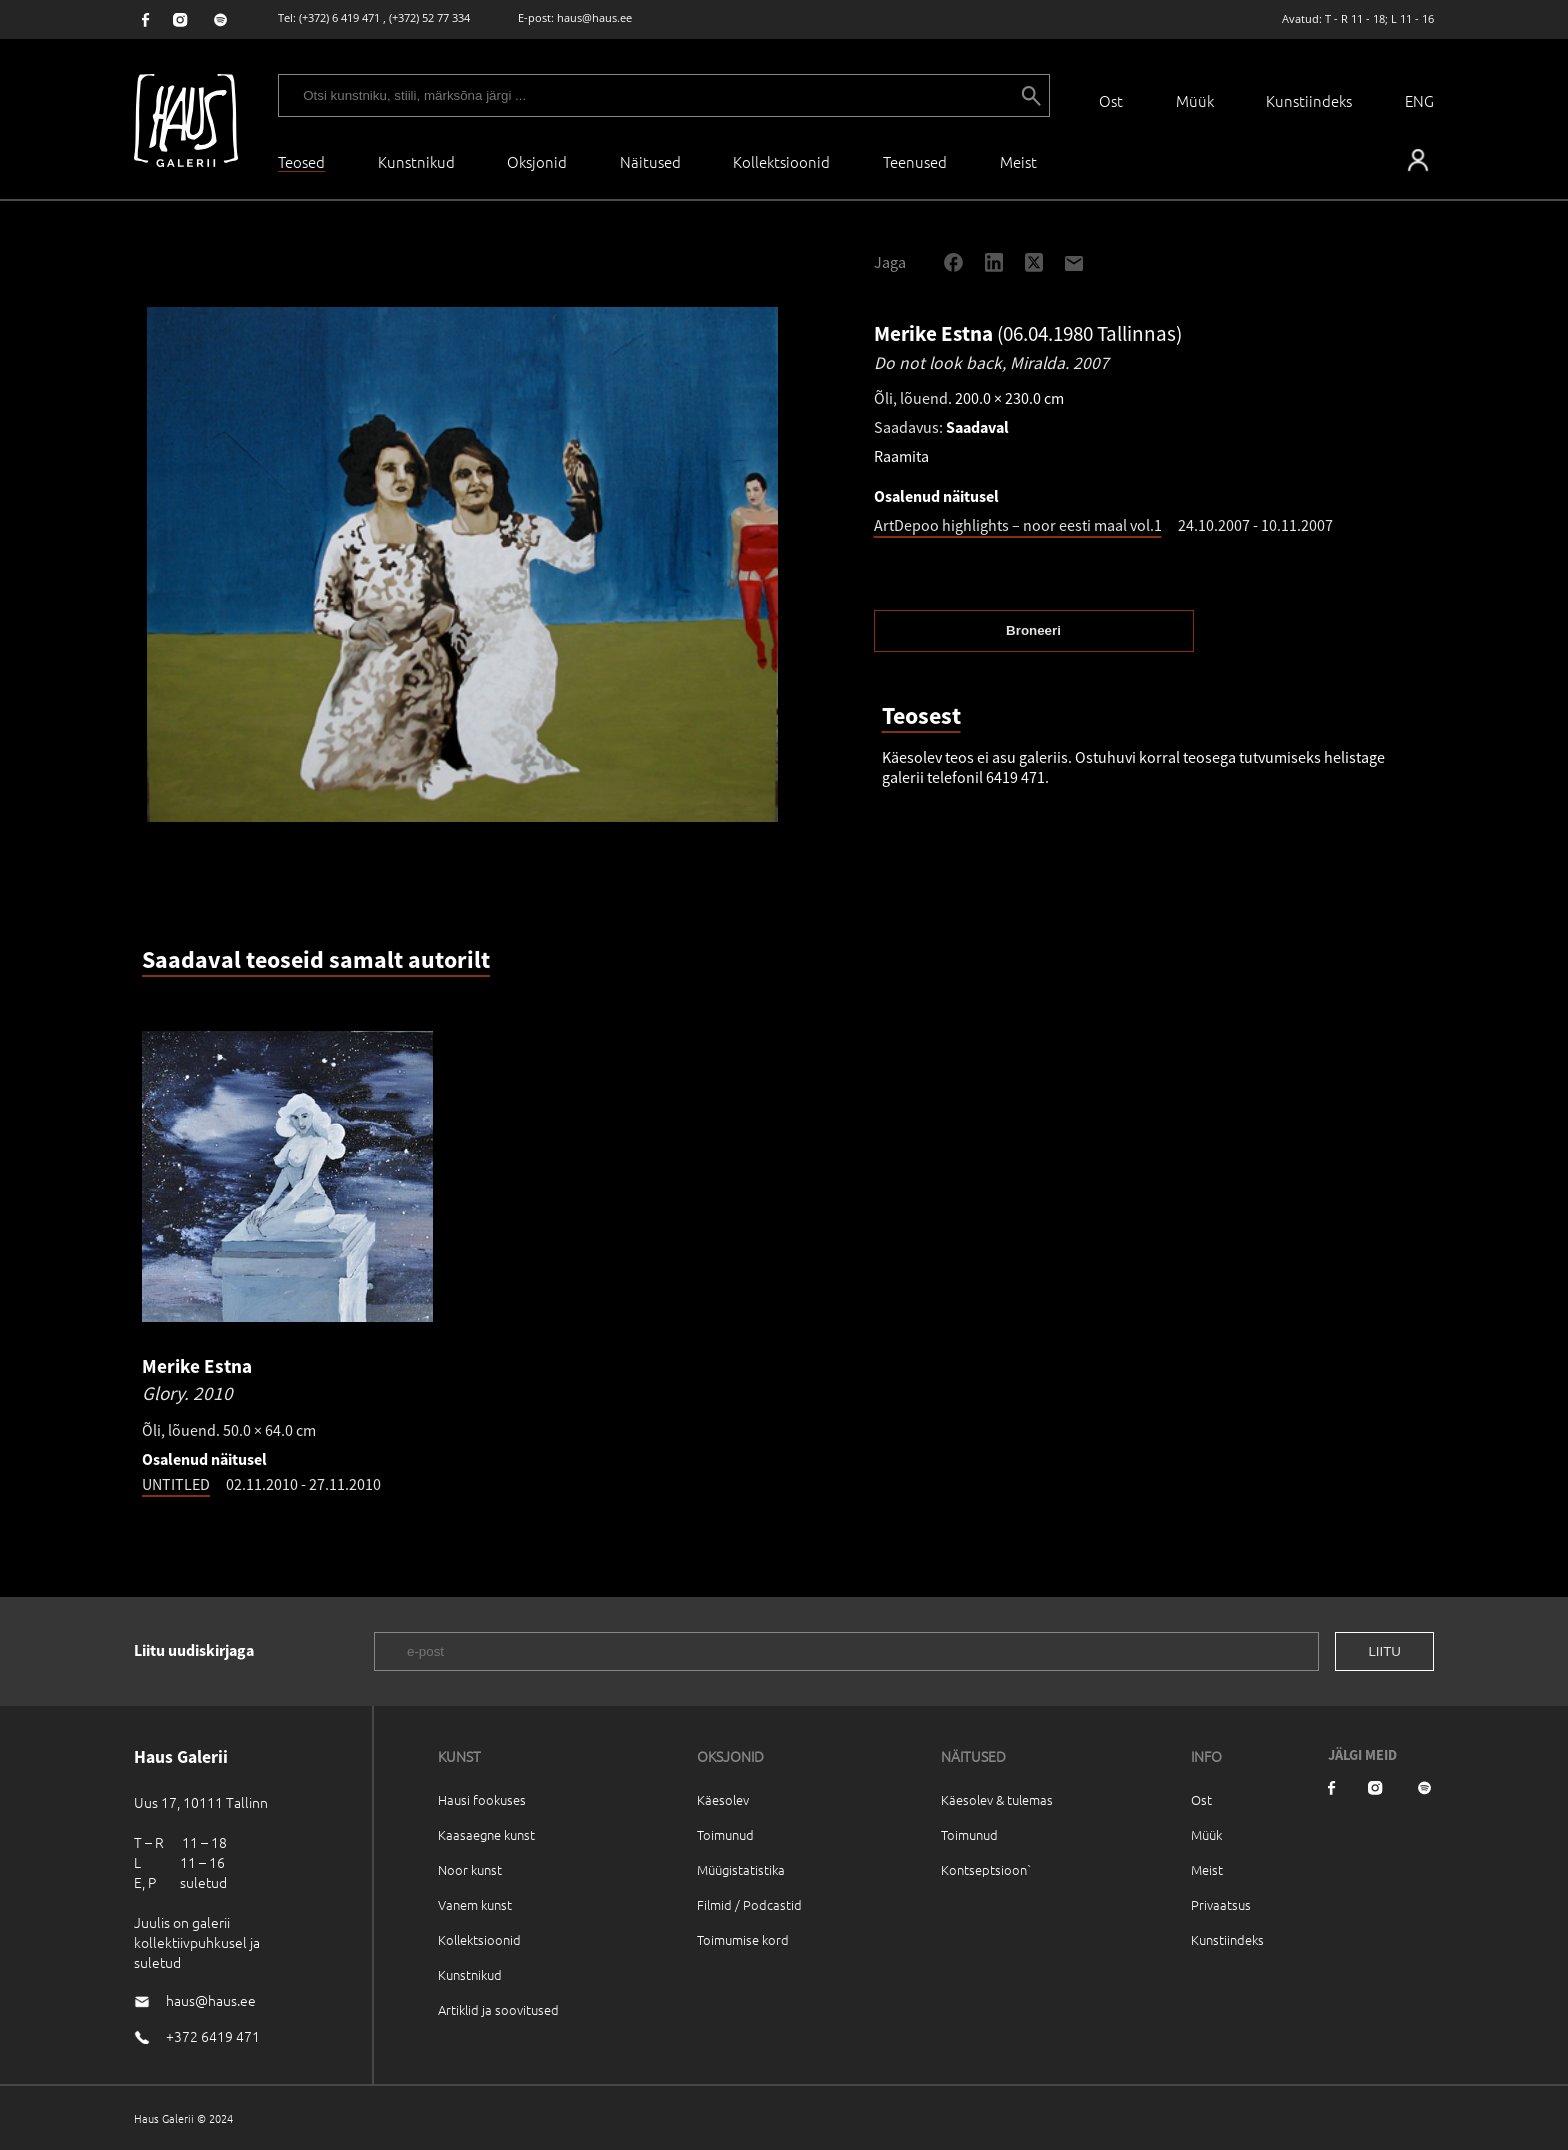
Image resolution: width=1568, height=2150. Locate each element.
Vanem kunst (475, 1904)
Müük (1195, 100)
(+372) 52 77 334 (429, 17)
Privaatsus (1221, 1904)
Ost (1111, 100)
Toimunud (725, 1834)
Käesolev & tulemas (997, 1799)
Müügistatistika (741, 1869)
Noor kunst (470, 1869)
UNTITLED (176, 1484)
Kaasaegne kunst (486, 1834)
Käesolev (723, 1799)
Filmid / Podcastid (749, 1904)
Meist (1207, 1869)
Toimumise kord (743, 1939)
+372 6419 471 (213, 2036)
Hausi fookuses (482, 1799)
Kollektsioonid (781, 161)
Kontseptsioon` (986, 1869)
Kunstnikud (416, 161)
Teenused (915, 161)
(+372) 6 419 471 (339, 17)
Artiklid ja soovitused (498, 2009)
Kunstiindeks (1309, 100)
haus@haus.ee (594, 17)
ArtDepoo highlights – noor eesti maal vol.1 (1018, 525)
